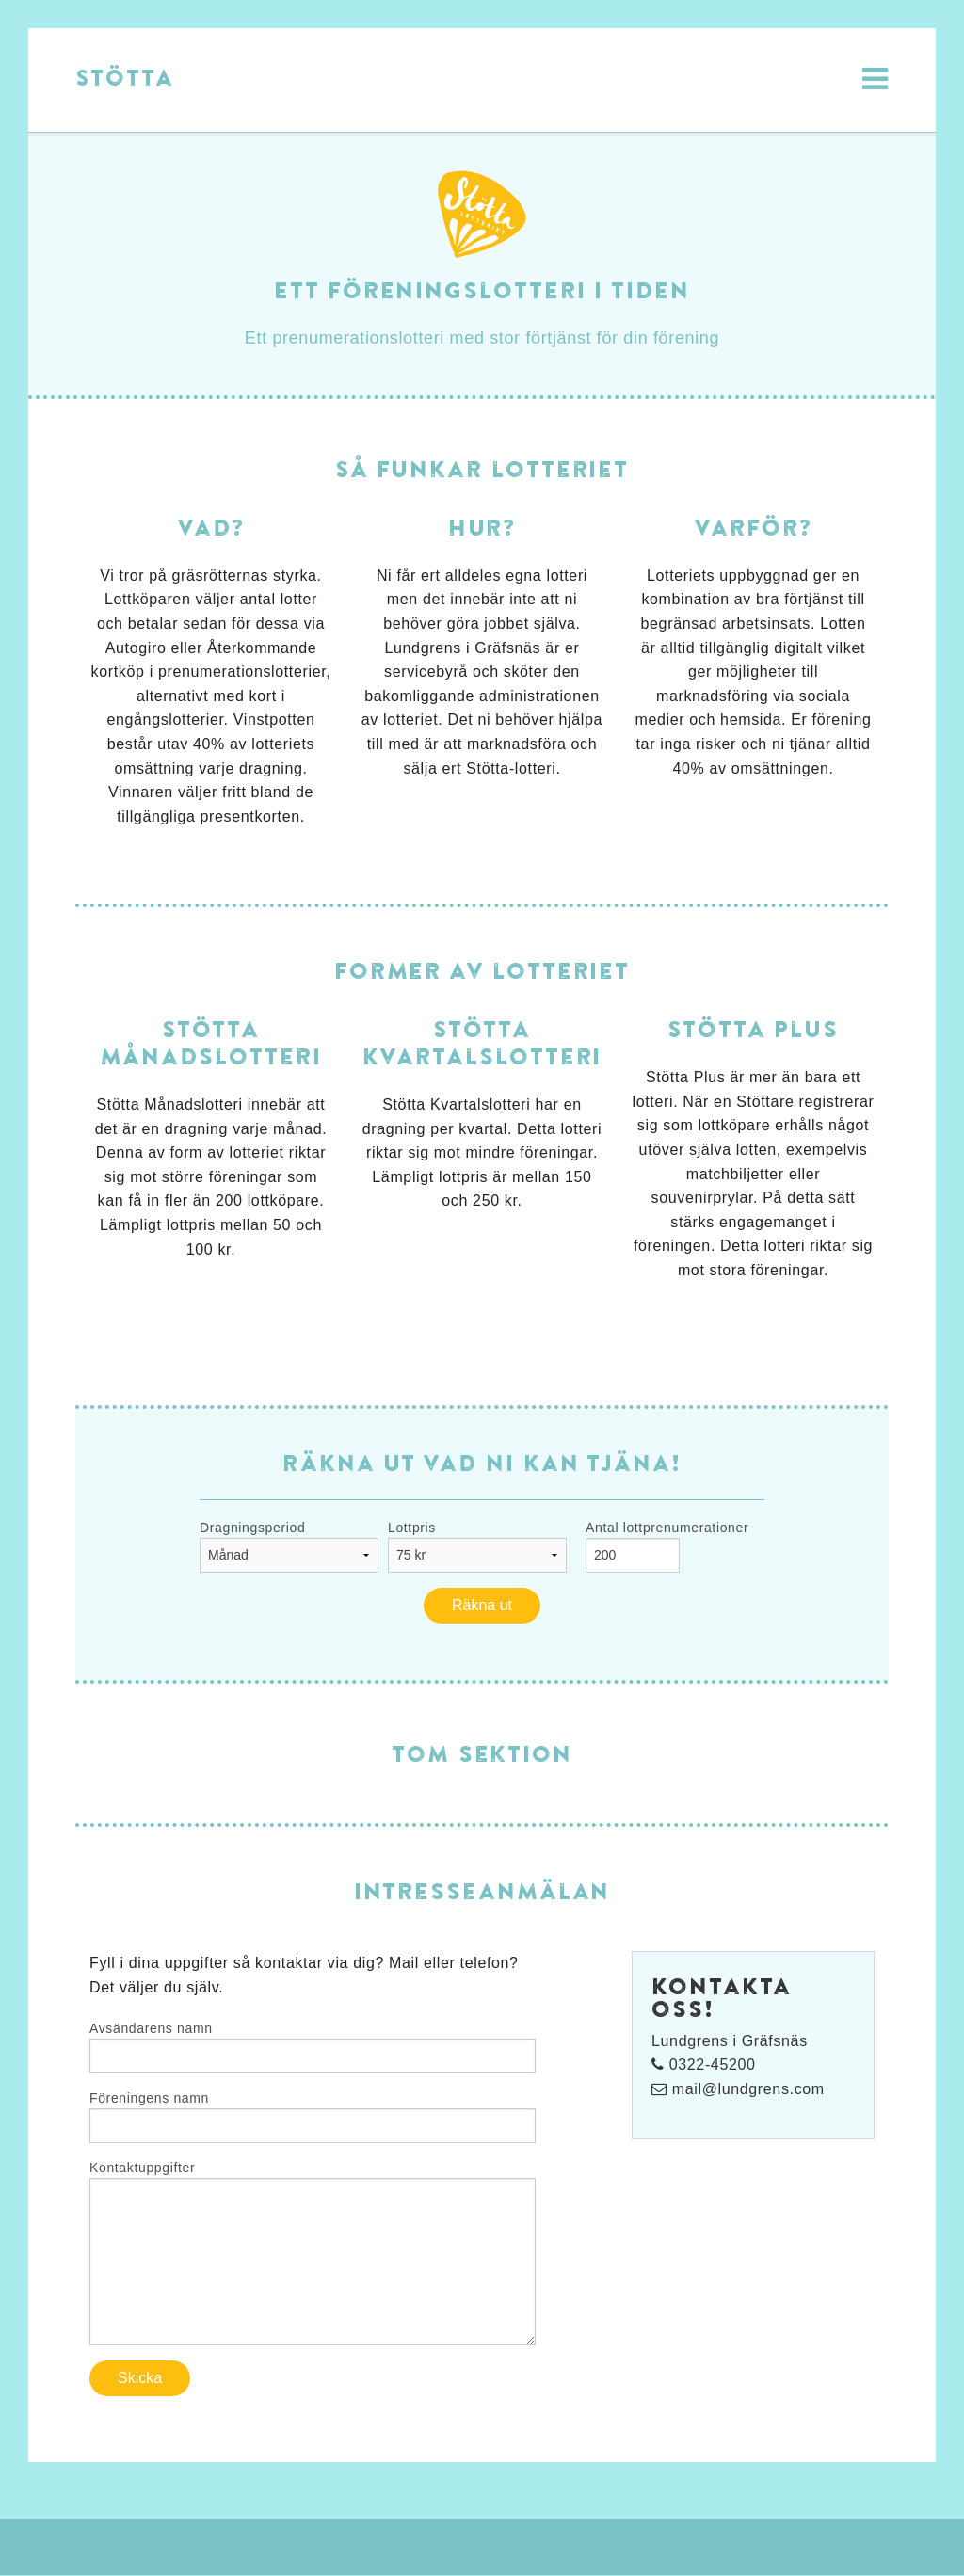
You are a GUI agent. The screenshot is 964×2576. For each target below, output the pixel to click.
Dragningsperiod (252, 1527)
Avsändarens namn (151, 2028)
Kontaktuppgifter (142, 2167)
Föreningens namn (149, 2097)
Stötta (124, 77)
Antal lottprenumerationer (667, 1527)
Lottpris (412, 1527)
